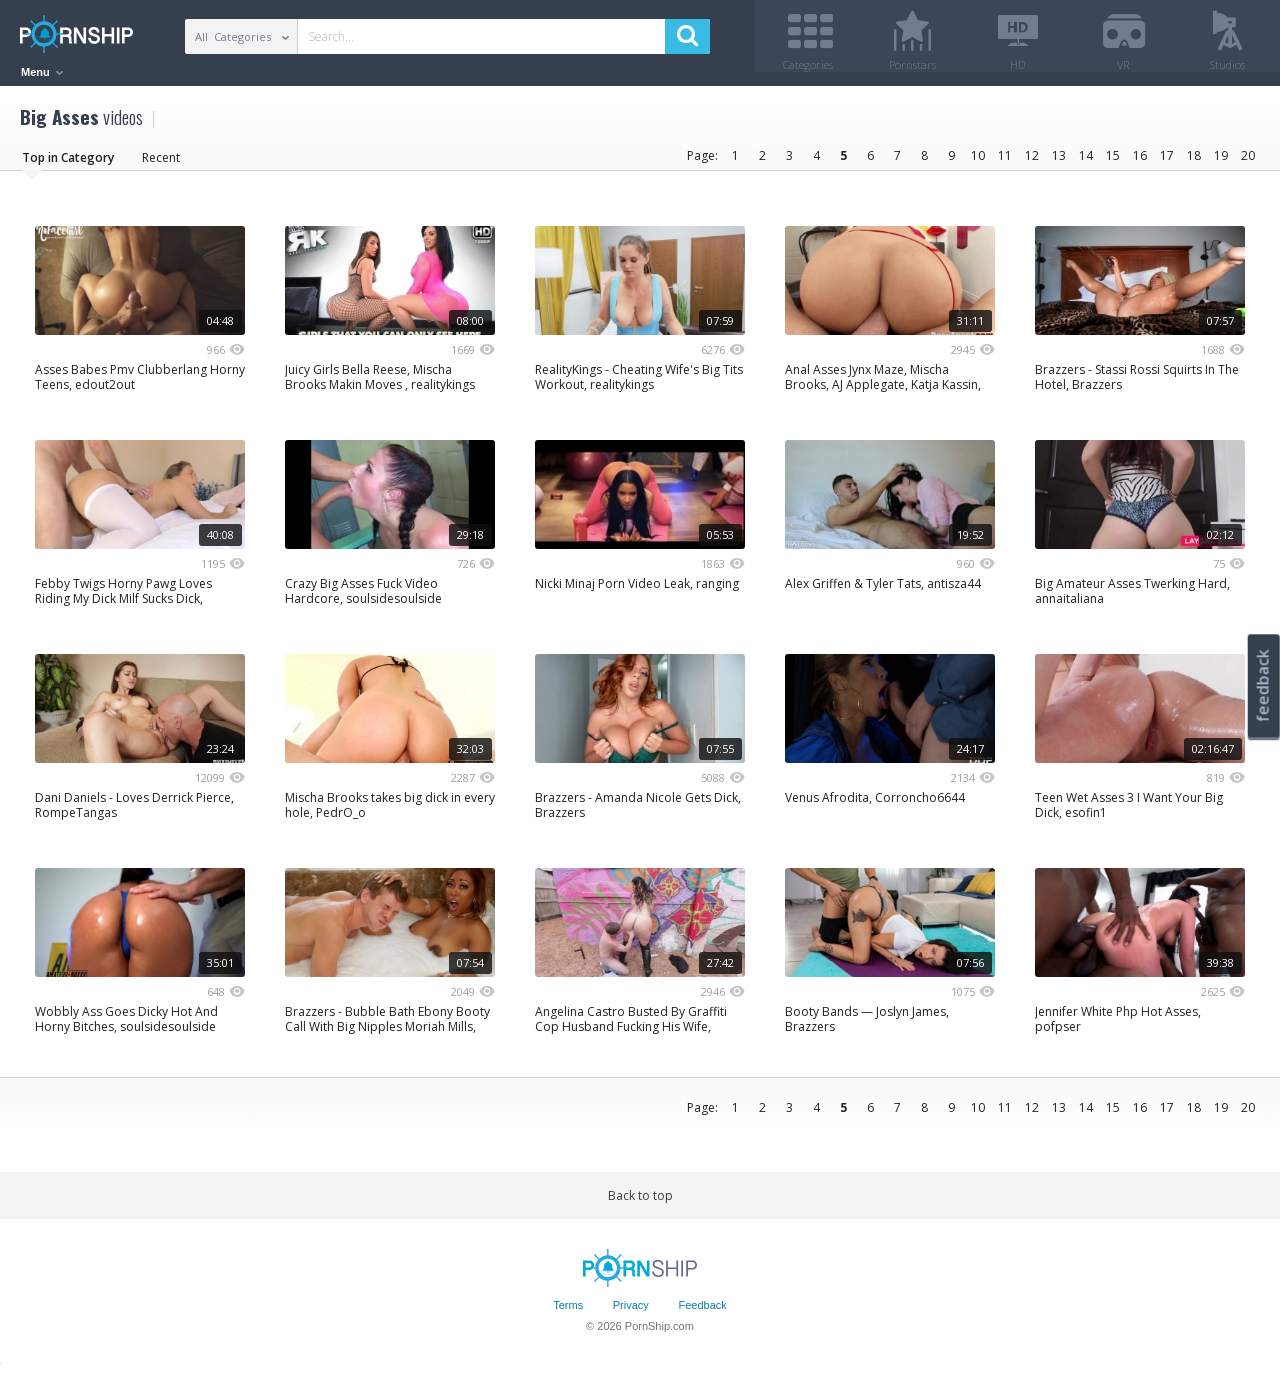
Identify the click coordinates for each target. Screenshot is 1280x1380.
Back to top (640, 1202)
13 (1059, 162)
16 (1140, 162)
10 (978, 162)
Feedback (702, 1313)
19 (1221, 162)
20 (1248, 162)
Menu (42, 72)
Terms (568, 1313)
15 (1113, 162)
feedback (1263, 685)
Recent (161, 164)
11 (1005, 162)
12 (1032, 162)
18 (1194, 162)
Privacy (631, 1313)
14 (1086, 162)
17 (1167, 162)
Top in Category (68, 164)
